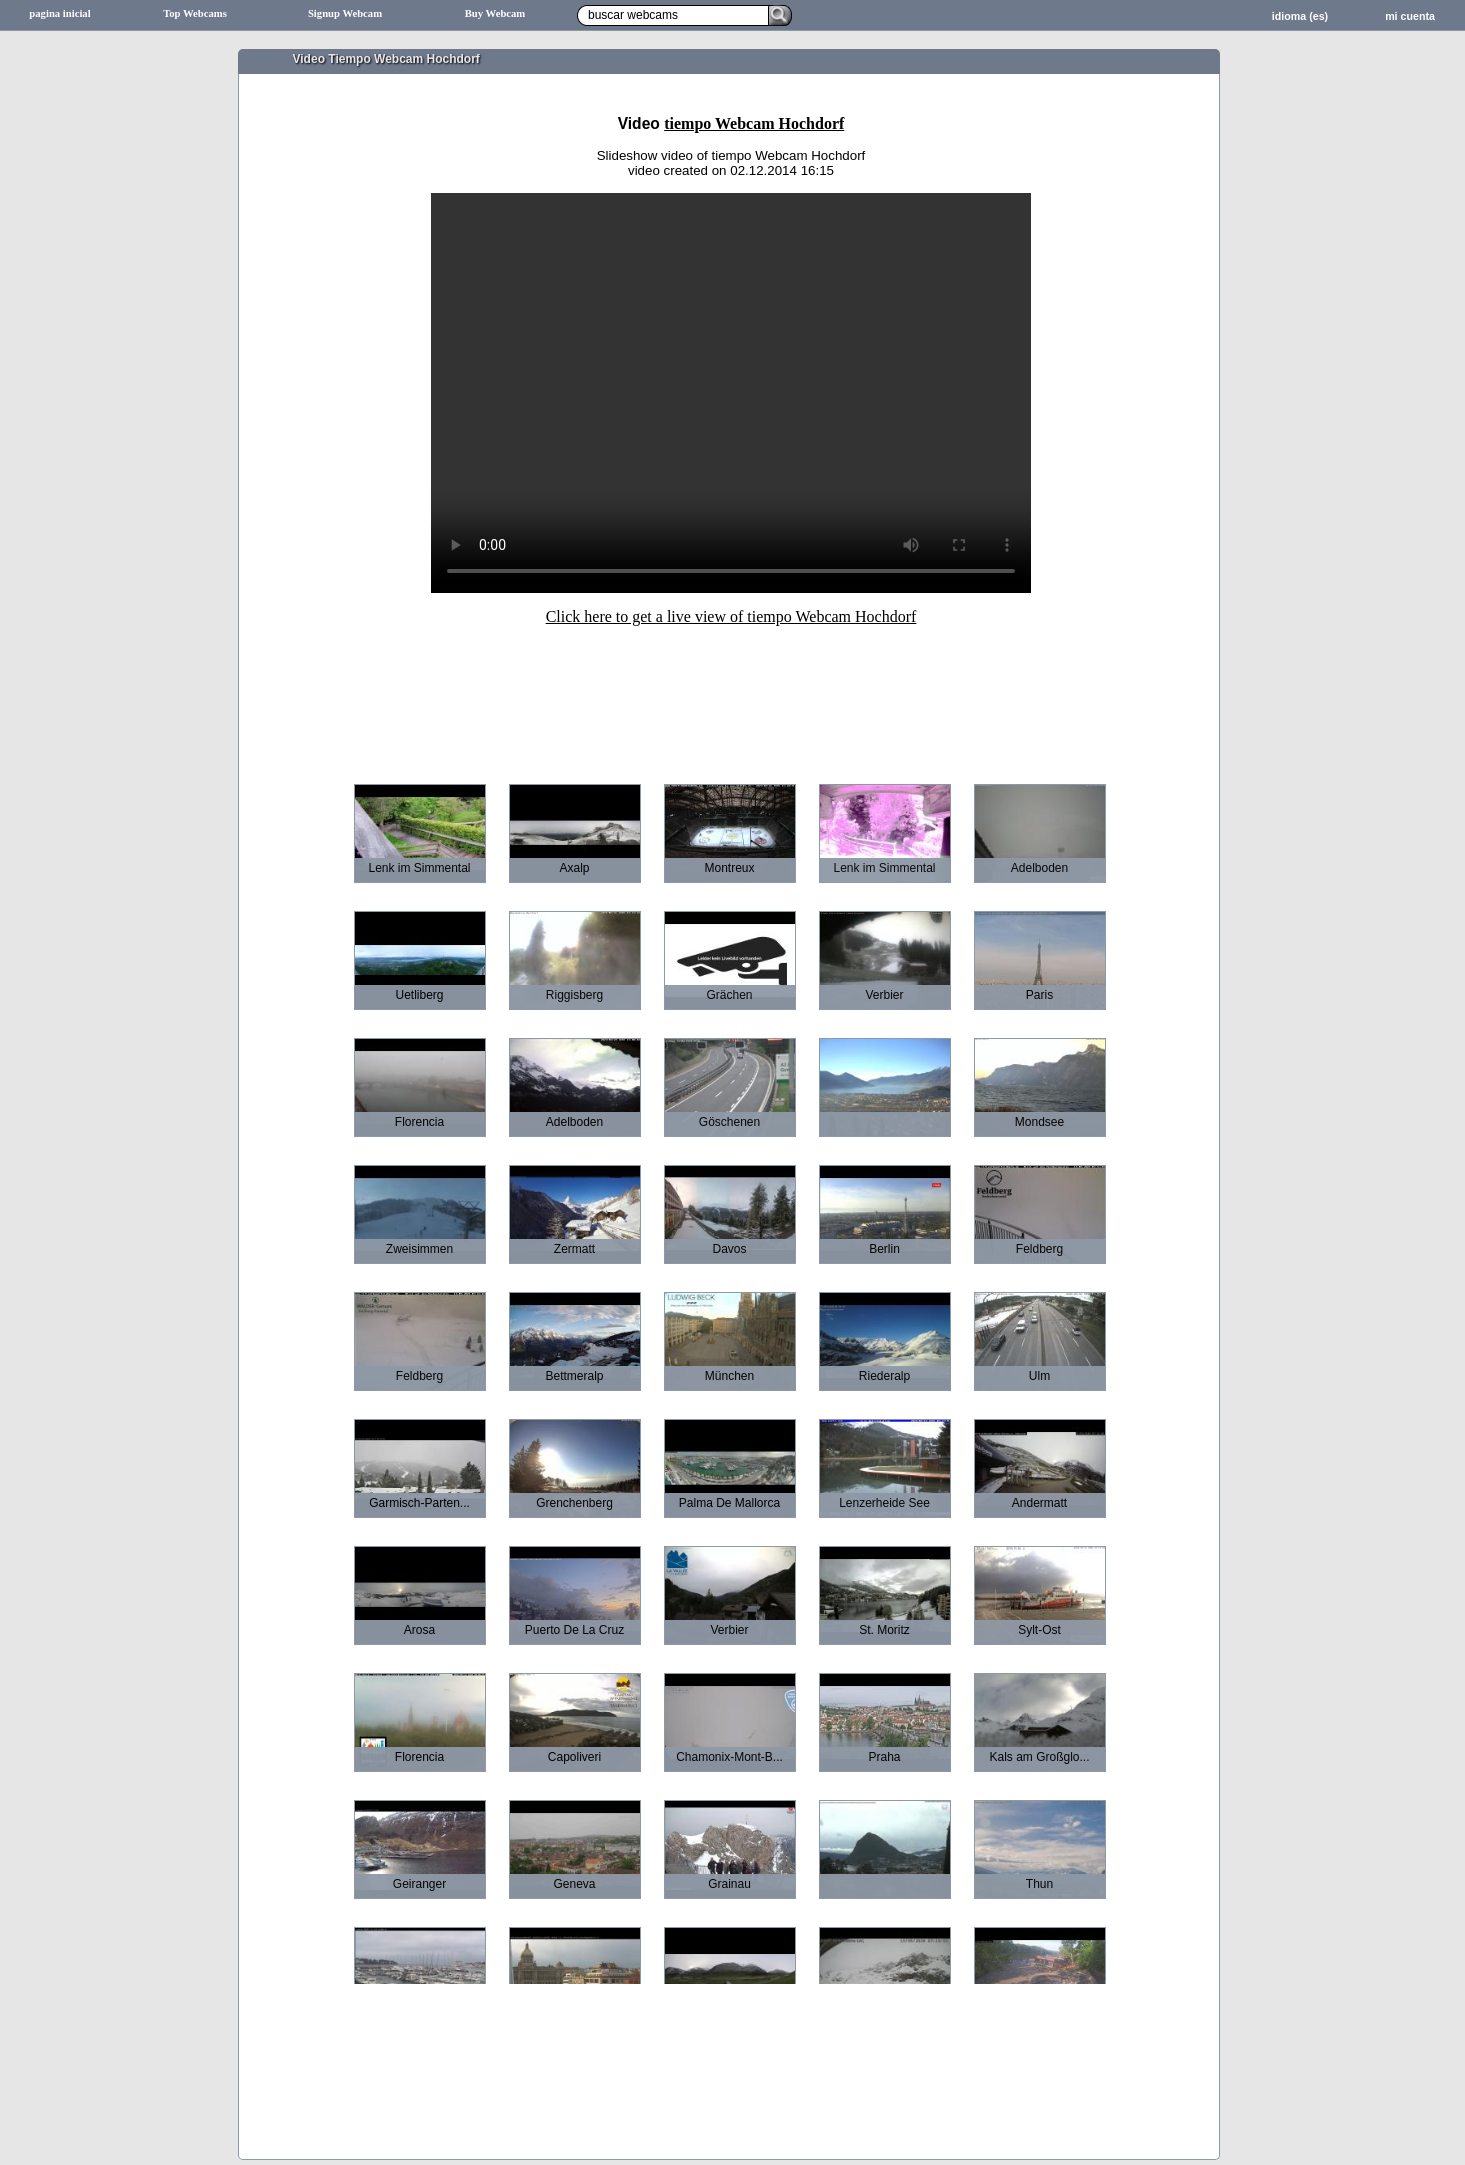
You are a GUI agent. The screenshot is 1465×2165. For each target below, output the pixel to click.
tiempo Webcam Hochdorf (754, 123)
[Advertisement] (731, 691)
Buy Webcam (495, 13)
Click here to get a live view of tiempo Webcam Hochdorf (731, 616)
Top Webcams (195, 13)
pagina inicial (59, 13)
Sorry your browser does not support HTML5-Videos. (731, 393)
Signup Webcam (345, 13)
